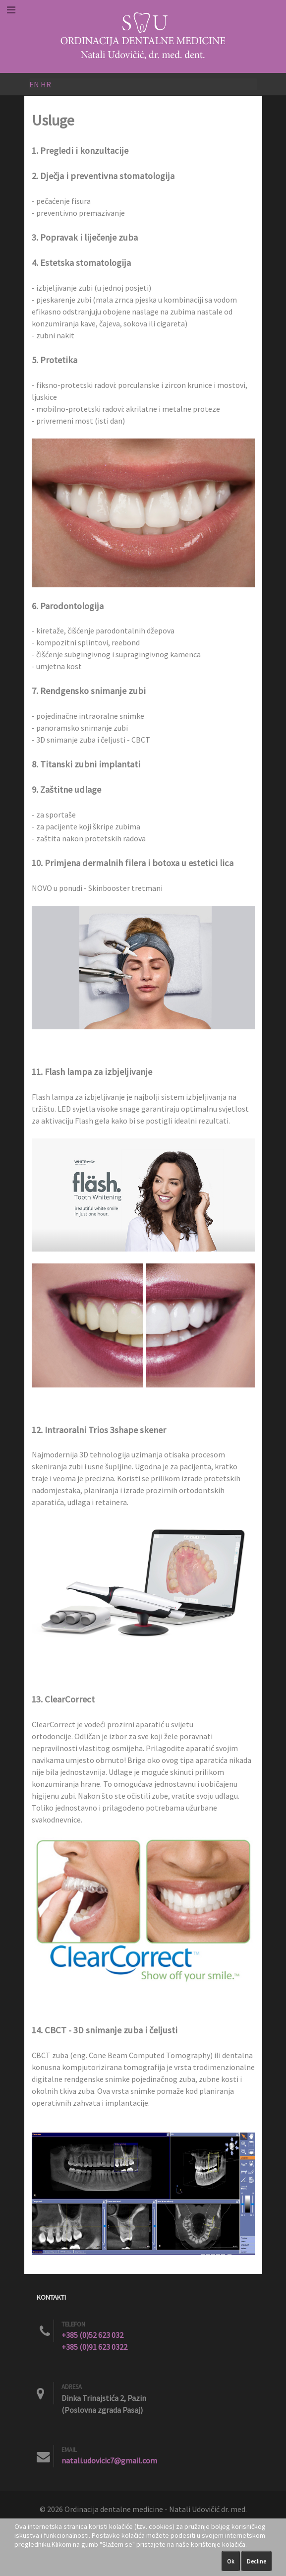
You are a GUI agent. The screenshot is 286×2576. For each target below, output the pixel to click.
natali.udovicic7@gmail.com (109, 2460)
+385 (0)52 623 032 (92, 2335)
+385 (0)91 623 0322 (94, 2347)
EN (34, 84)
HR (46, 84)
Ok (230, 2561)
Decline (256, 2561)
